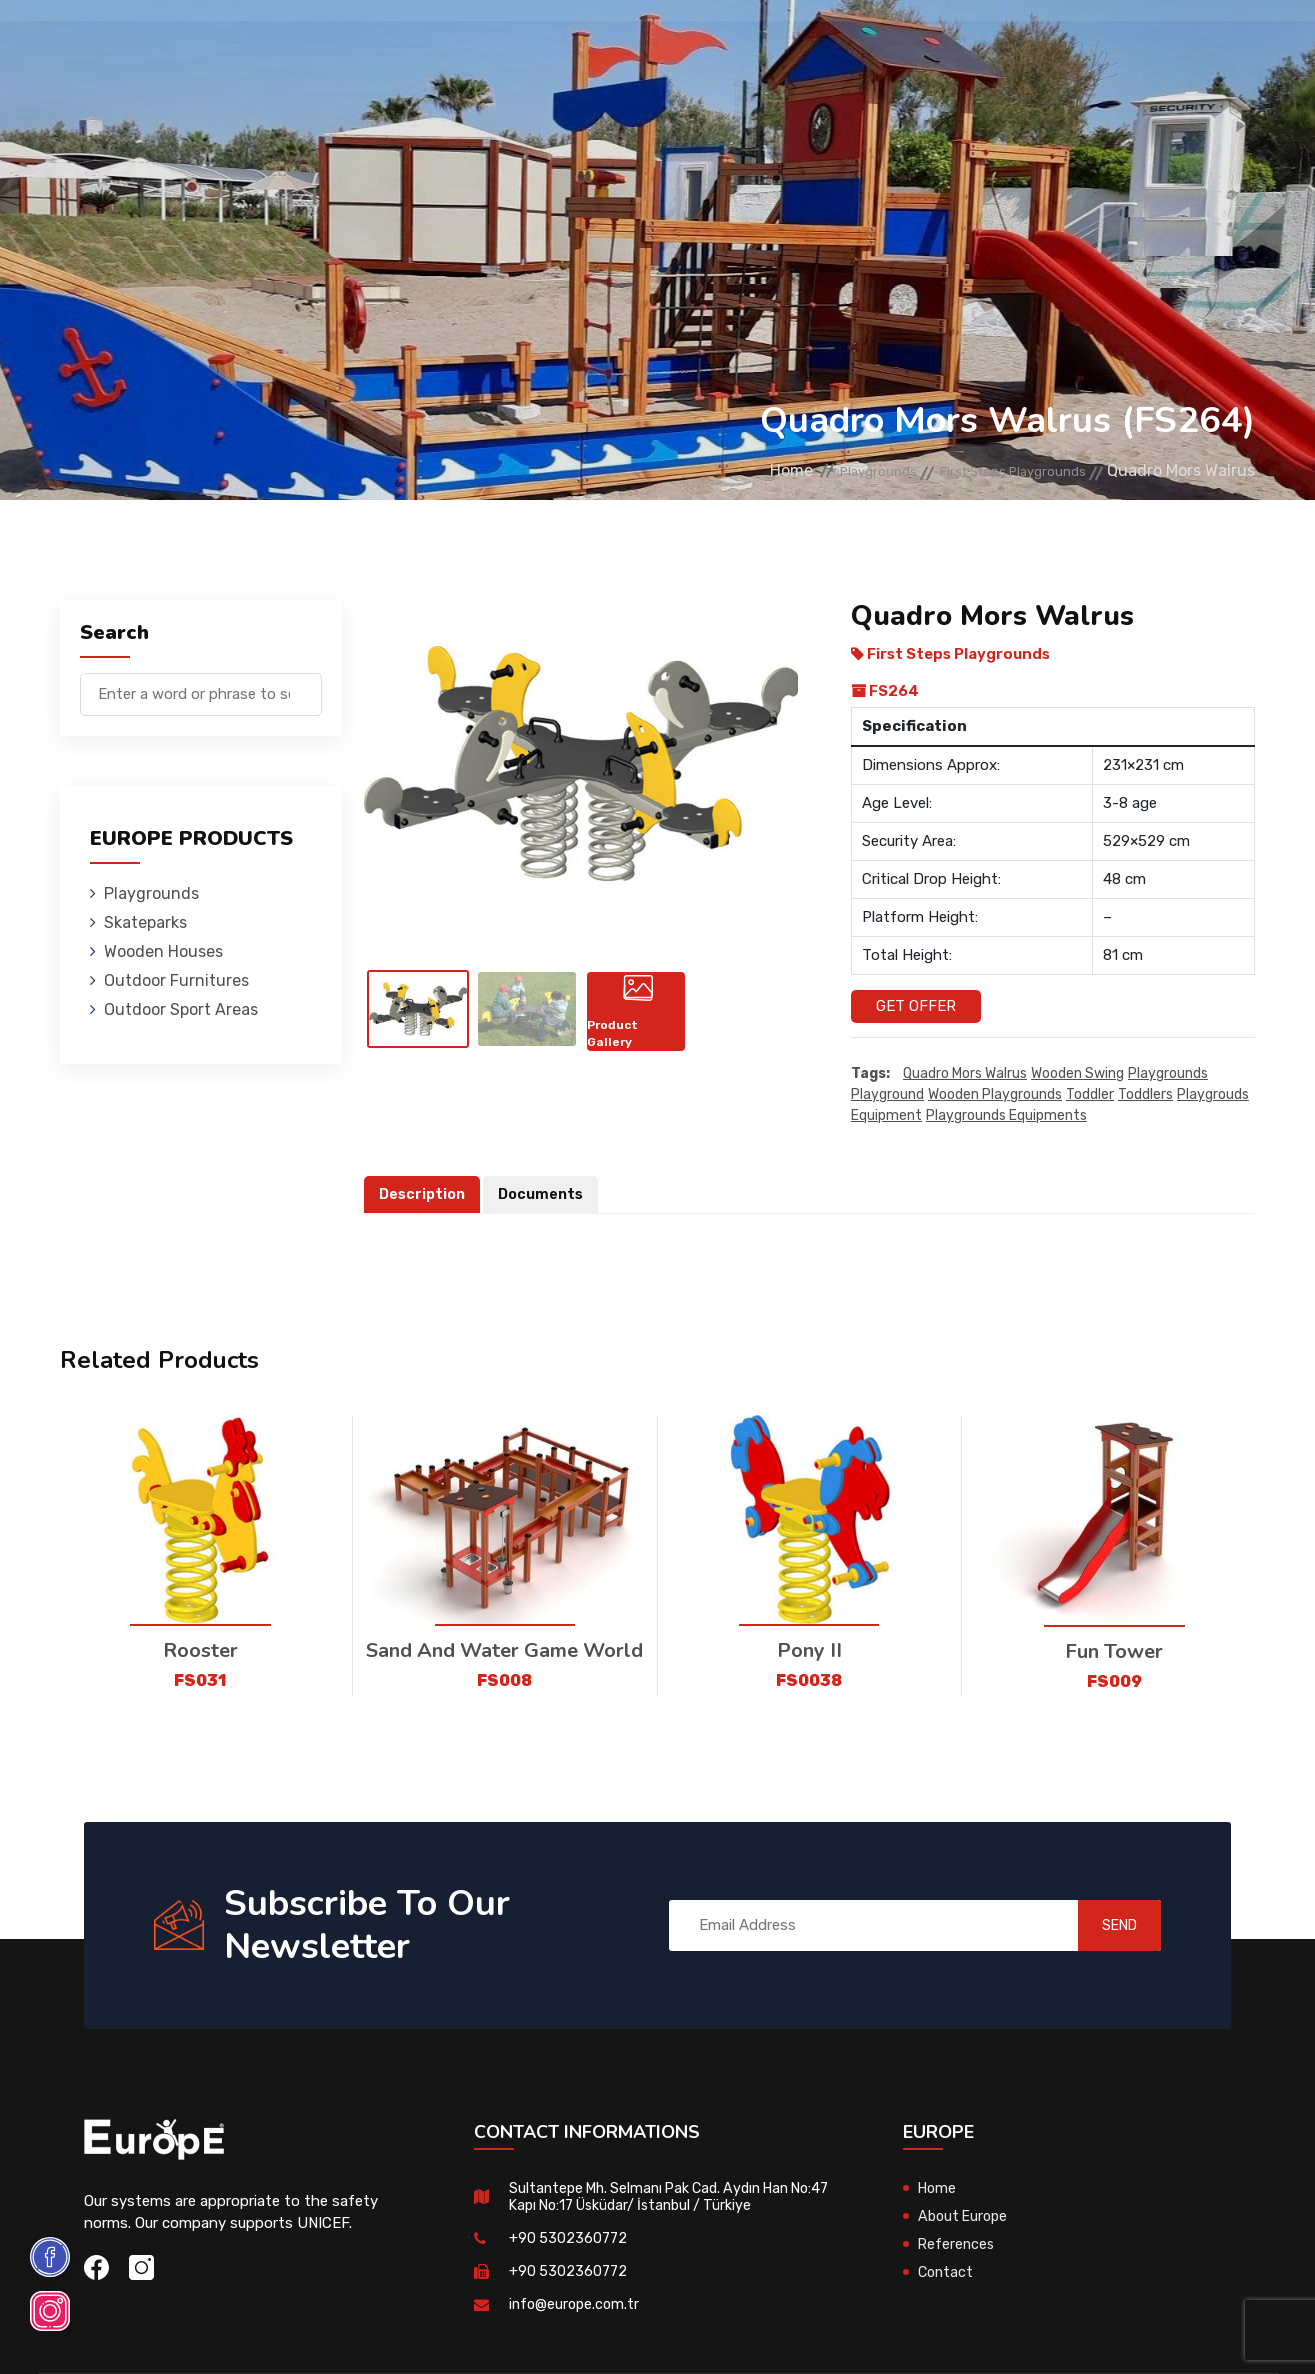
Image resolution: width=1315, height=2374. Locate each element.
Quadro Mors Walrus (965, 1074)
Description (424, 1195)
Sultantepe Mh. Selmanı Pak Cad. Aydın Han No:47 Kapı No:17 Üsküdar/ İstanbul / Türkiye (660, 2196)
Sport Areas (771, 44)
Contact (981, 44)
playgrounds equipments (1006, 1116)
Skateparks (339, 44)
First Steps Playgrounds (992, 470)
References (884, 44)
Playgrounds (223, 44)
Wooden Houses (463, 44)
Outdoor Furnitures (622, 44)
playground (887, 1095)
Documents (546, 1195)
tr (1203, 47)
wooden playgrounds (995, 1095)
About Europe (965, 2216)
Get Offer (916, 1006)
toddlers (1145, 1095)
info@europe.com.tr (576, 2304)
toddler (1090, 1095)
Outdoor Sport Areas (181, 1009)
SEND (1101, 1926)
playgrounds (1168, 1074)
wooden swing (1077, 1074)
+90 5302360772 (569, 2238)
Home (715, 470)
